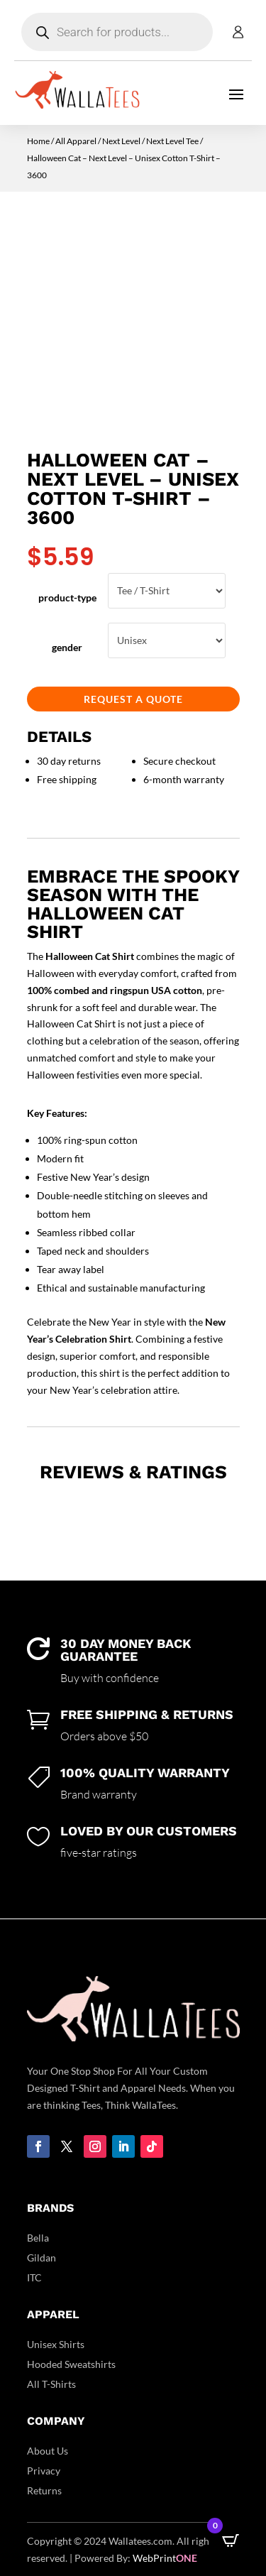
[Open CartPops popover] (230, 2540)
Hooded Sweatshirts (71, 2364)
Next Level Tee (172, 141)
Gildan (41, 2258)
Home (38, 141)
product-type (67, 597)
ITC (34, 2277)
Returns (44, 2490)
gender (67, 647)
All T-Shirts (51, 2384)
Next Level (121, 141)
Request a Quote (133, 699)
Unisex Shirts (55, 2344)
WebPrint (165, 2558)
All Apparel (75, 141)
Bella (38, 2238)
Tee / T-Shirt (166, 590)
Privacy (43, 2471)
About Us (47, 2451)
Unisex (166, 640)
